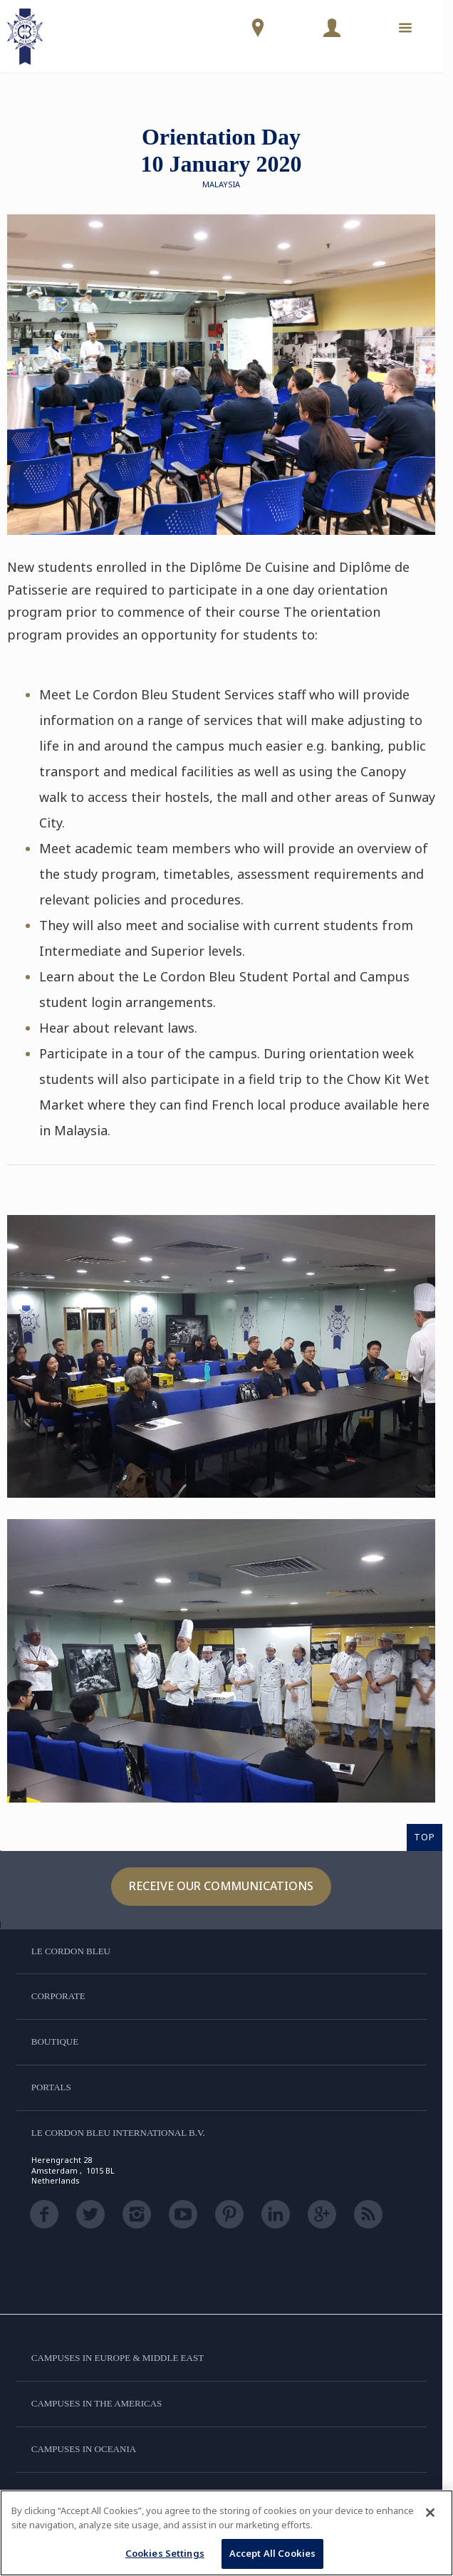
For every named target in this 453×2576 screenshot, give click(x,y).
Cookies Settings (164, 2553)
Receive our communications (221, 1886)
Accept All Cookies (272, 2553)
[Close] (430, 2512)
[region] (226, 2533)
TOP (424, 1836)
